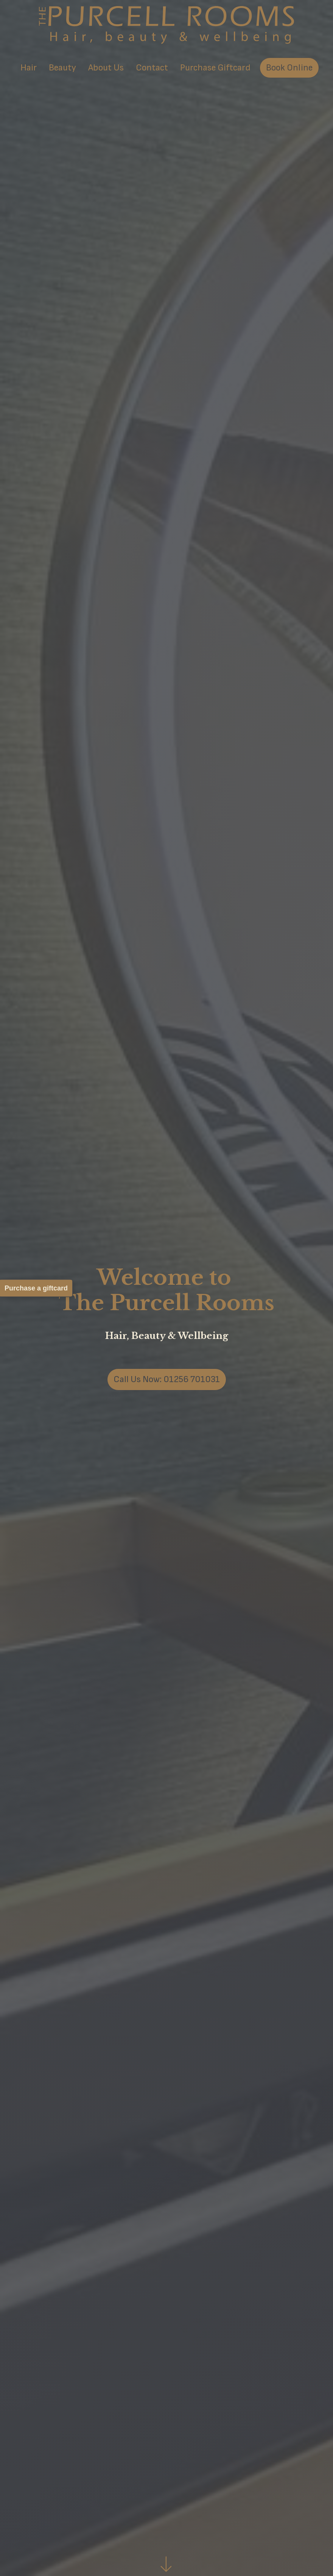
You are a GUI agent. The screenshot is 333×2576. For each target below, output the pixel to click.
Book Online (289, 67)
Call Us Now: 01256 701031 (167, 1379)
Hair (28, 67)
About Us (106, 67)
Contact (152, 67)
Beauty (62, 67)
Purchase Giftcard (215, 67)
